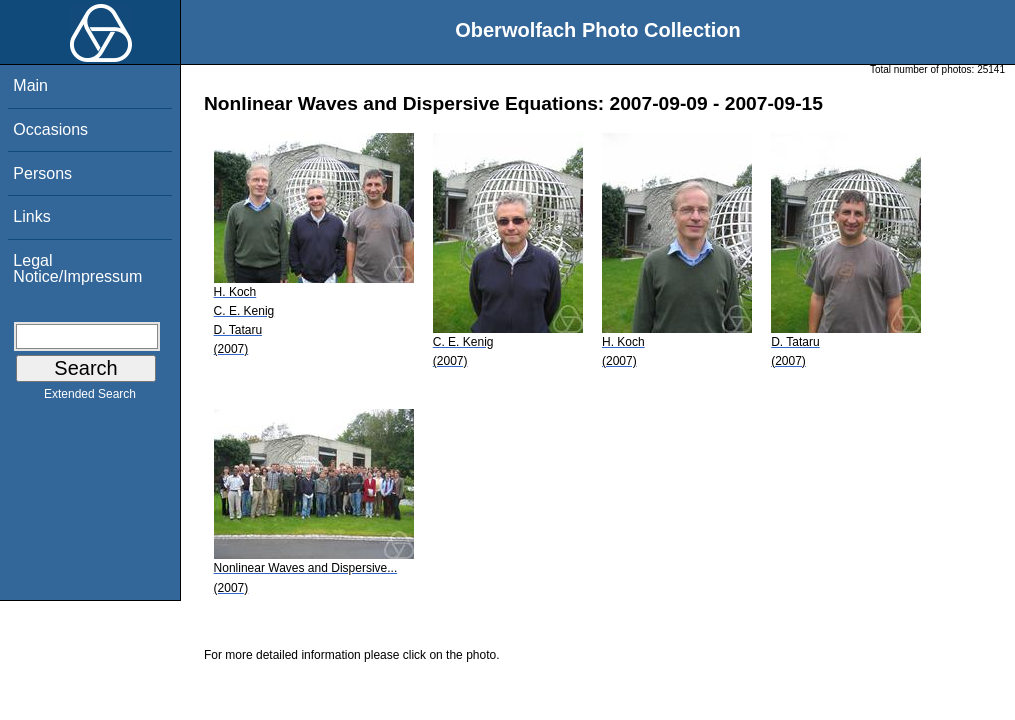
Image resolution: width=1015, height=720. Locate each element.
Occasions (50, 129)
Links (31, 216)
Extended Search (90, 398)
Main (30, 85)
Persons (42, 173)
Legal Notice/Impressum (77, 268)
